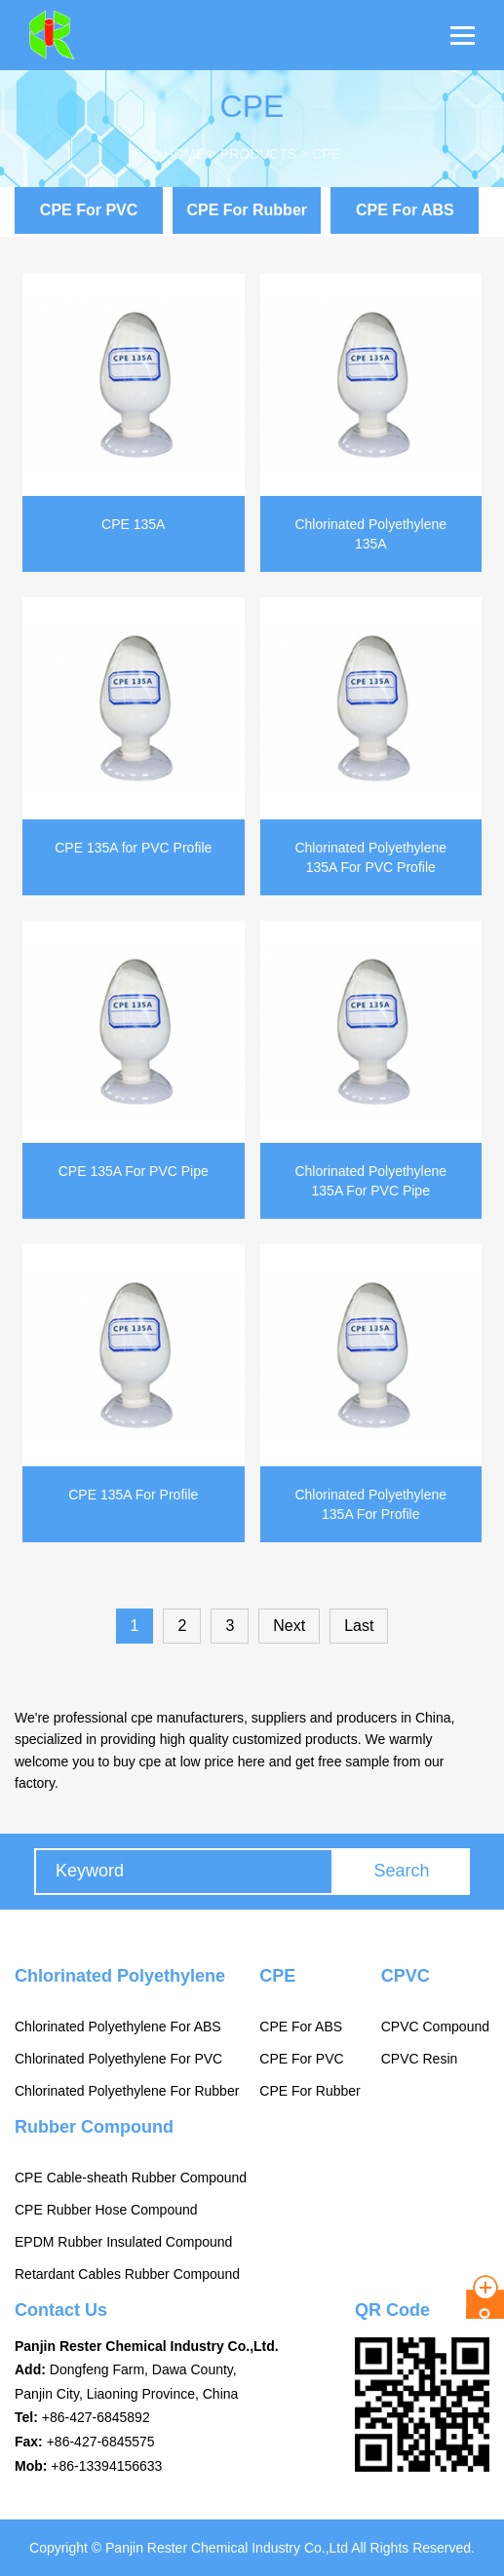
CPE (326, 154)
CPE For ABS (405, 210)
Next (289, 1625)
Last (358, 1625)
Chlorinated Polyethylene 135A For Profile (370, 1504)
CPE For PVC (88, 210)
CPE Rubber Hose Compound (106, 2209)
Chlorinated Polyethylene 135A (370, 533)
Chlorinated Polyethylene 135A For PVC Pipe (370, 1180)
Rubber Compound (94, 2127)
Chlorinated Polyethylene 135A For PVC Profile (370, 857)
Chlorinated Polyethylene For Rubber (127, 2091)
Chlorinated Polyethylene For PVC (118, 2058)
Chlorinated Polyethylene (120, 1976)
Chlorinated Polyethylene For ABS (118, 2026)
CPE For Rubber (246, 210)
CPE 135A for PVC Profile (133, 847)
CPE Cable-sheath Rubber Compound (131, 2177)
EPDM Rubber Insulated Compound (123, 2242)
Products (258, 154)
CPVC (405, 1976)
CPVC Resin (419, 2058)
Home (184, 154)
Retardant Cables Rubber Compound (127, 2274)
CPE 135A (133, 524)
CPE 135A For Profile (133, 1494)
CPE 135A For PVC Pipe (133, 1171)
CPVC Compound (435, 2026)
